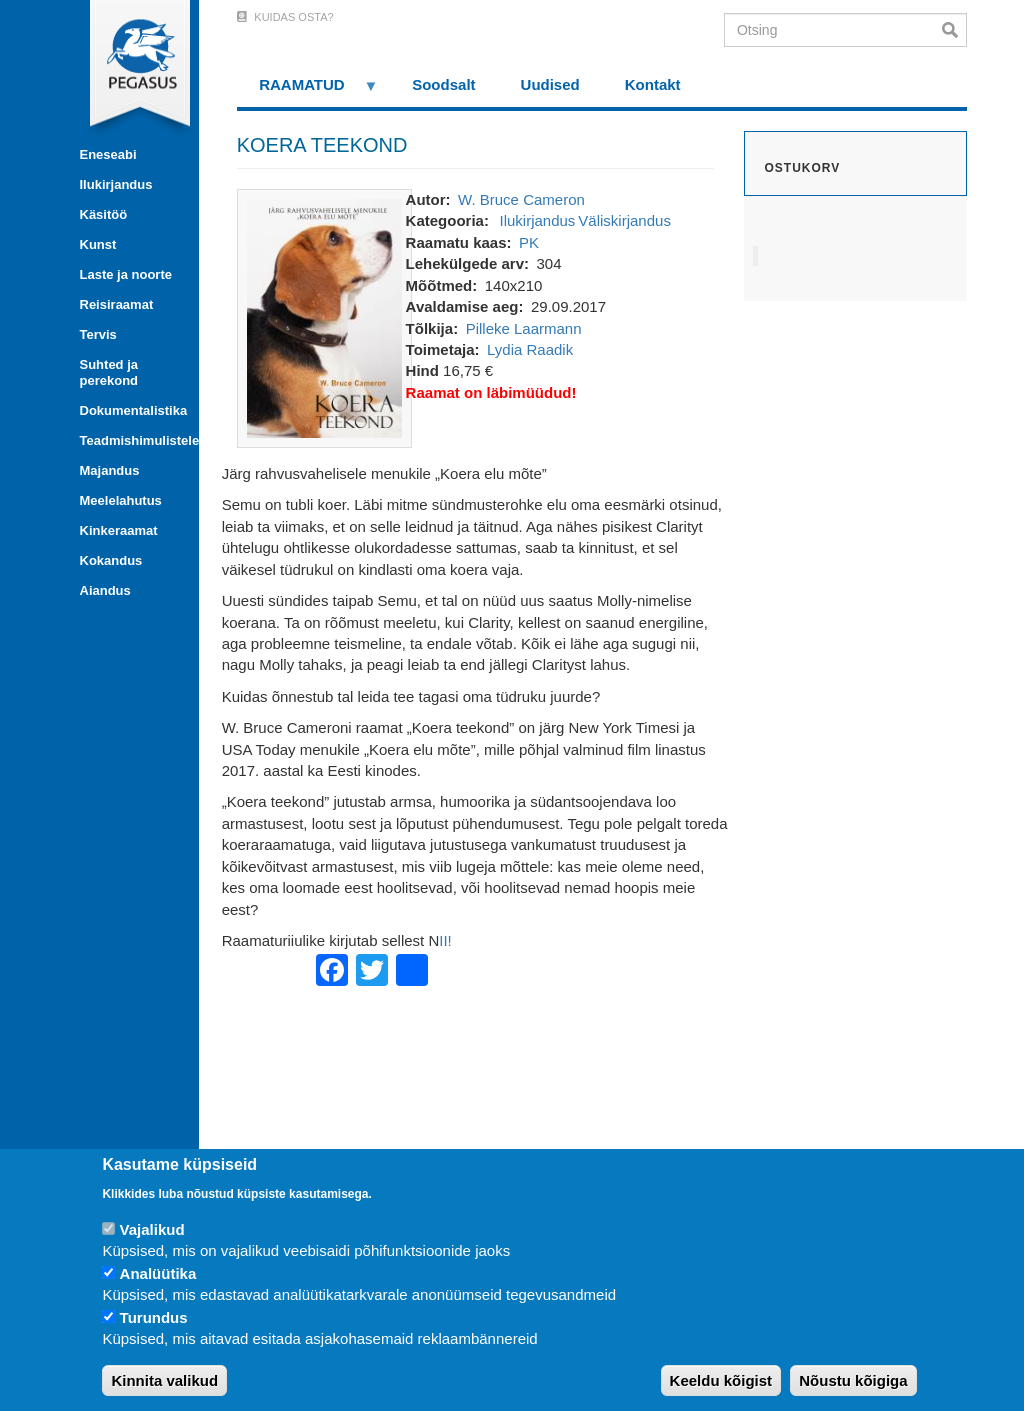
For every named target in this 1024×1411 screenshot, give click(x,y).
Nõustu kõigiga (853, 1380)
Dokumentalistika (132, 410)
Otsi (954, 30)
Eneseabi (108, 154)
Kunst (98, 244)
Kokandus (111, 560)
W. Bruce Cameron (521, 199)
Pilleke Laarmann (524, 328)
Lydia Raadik (530, 349)
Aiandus (105, 590)
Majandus (110, 470)
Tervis (98, 334)
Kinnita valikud (164, 1380)
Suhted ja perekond (109, 372)
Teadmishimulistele (132, 440)
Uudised (550, 84)
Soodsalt (443, 84)
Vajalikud (152, 1229)
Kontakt (653, 84)
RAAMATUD (308, 91)
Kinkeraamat (119, 530)
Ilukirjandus (116, 184)
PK (529, 242)
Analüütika (158, 1273)
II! (445, 940)
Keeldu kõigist (721, 1380)
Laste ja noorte (126, 274)
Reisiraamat (117, 304)
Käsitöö (104, 214)
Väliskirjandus (624, 220)
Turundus (154, 1317)
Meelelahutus (121, 500)
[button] (324, 316)
